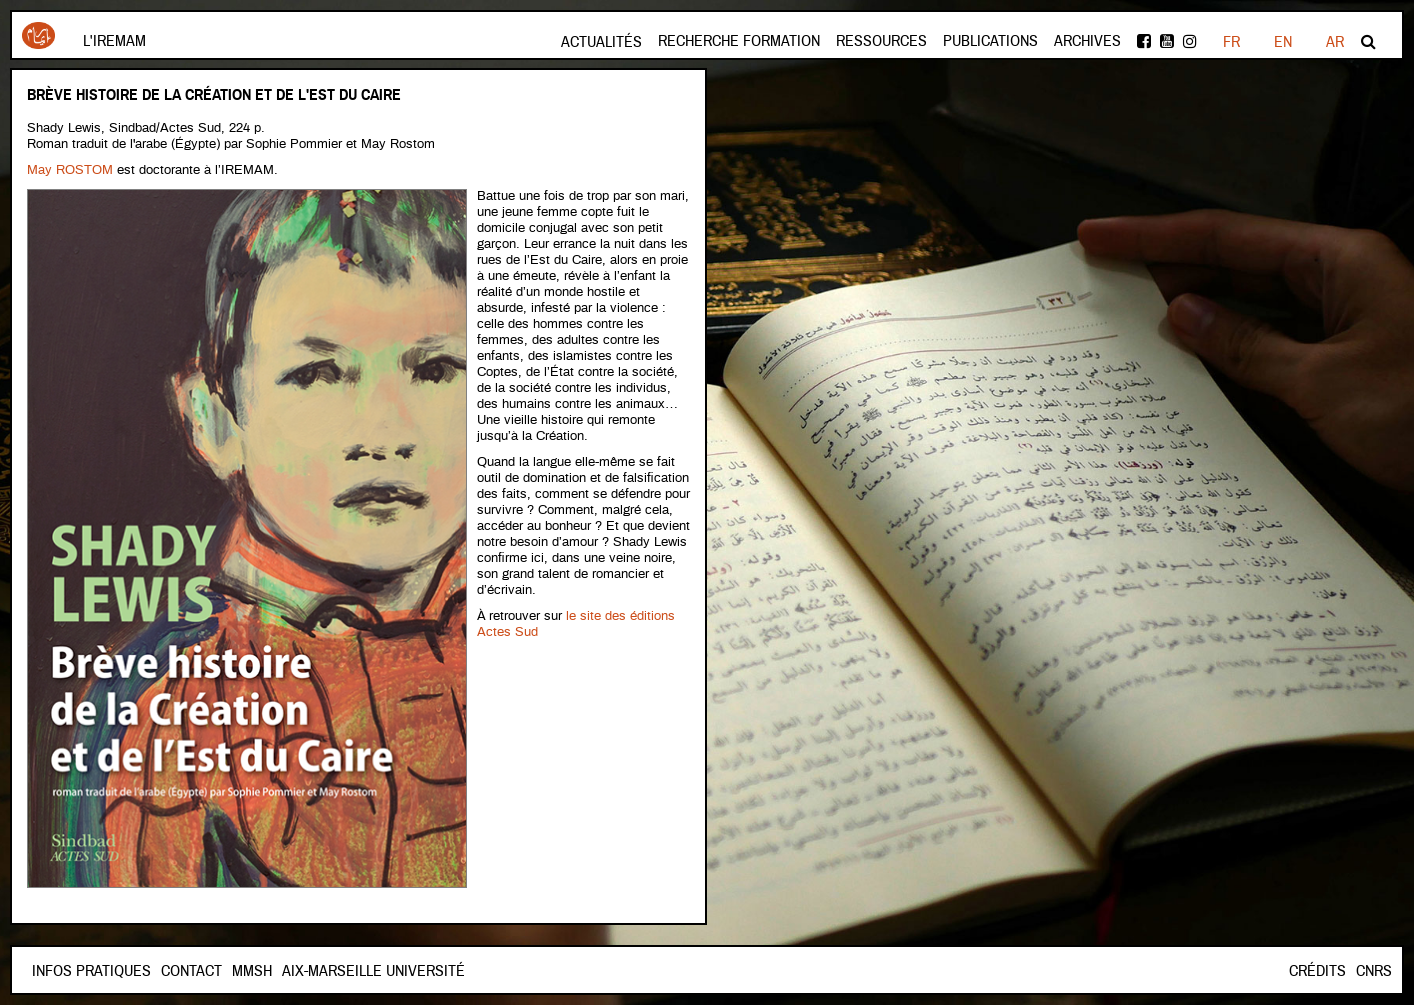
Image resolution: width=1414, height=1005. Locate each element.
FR (1231, 42)
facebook (1144, 41)
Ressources (881, 41)
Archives (1087, 41)
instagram (1190, 41)
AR (1335, 42)
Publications (990, 41)
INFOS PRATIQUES (91, 971)
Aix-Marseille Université (373, 971)
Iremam (38, 35)
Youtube (1167, 41)
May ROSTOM (70, 170)
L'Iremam (114, 41)
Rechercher (1368, 41)
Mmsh (252, 971)
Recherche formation (739, 41)
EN (1283, 42)
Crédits (1317, 971)
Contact (191, 971)
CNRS (1374, 971)
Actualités (601, 42)
